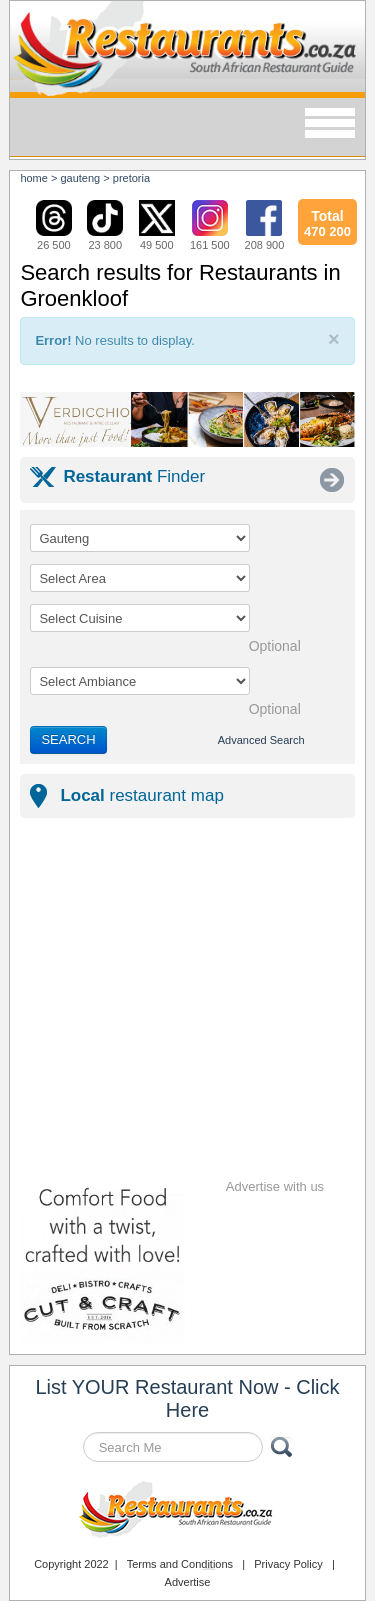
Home (34, 178)
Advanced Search (261, 740)
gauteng (80, 178)
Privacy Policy (288, 1564)
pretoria (131, 178)
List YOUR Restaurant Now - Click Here (187, 1398)
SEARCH (68, 739)
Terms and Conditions (180, 1564)
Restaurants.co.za (188, 1512)
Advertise (188, 1582)
